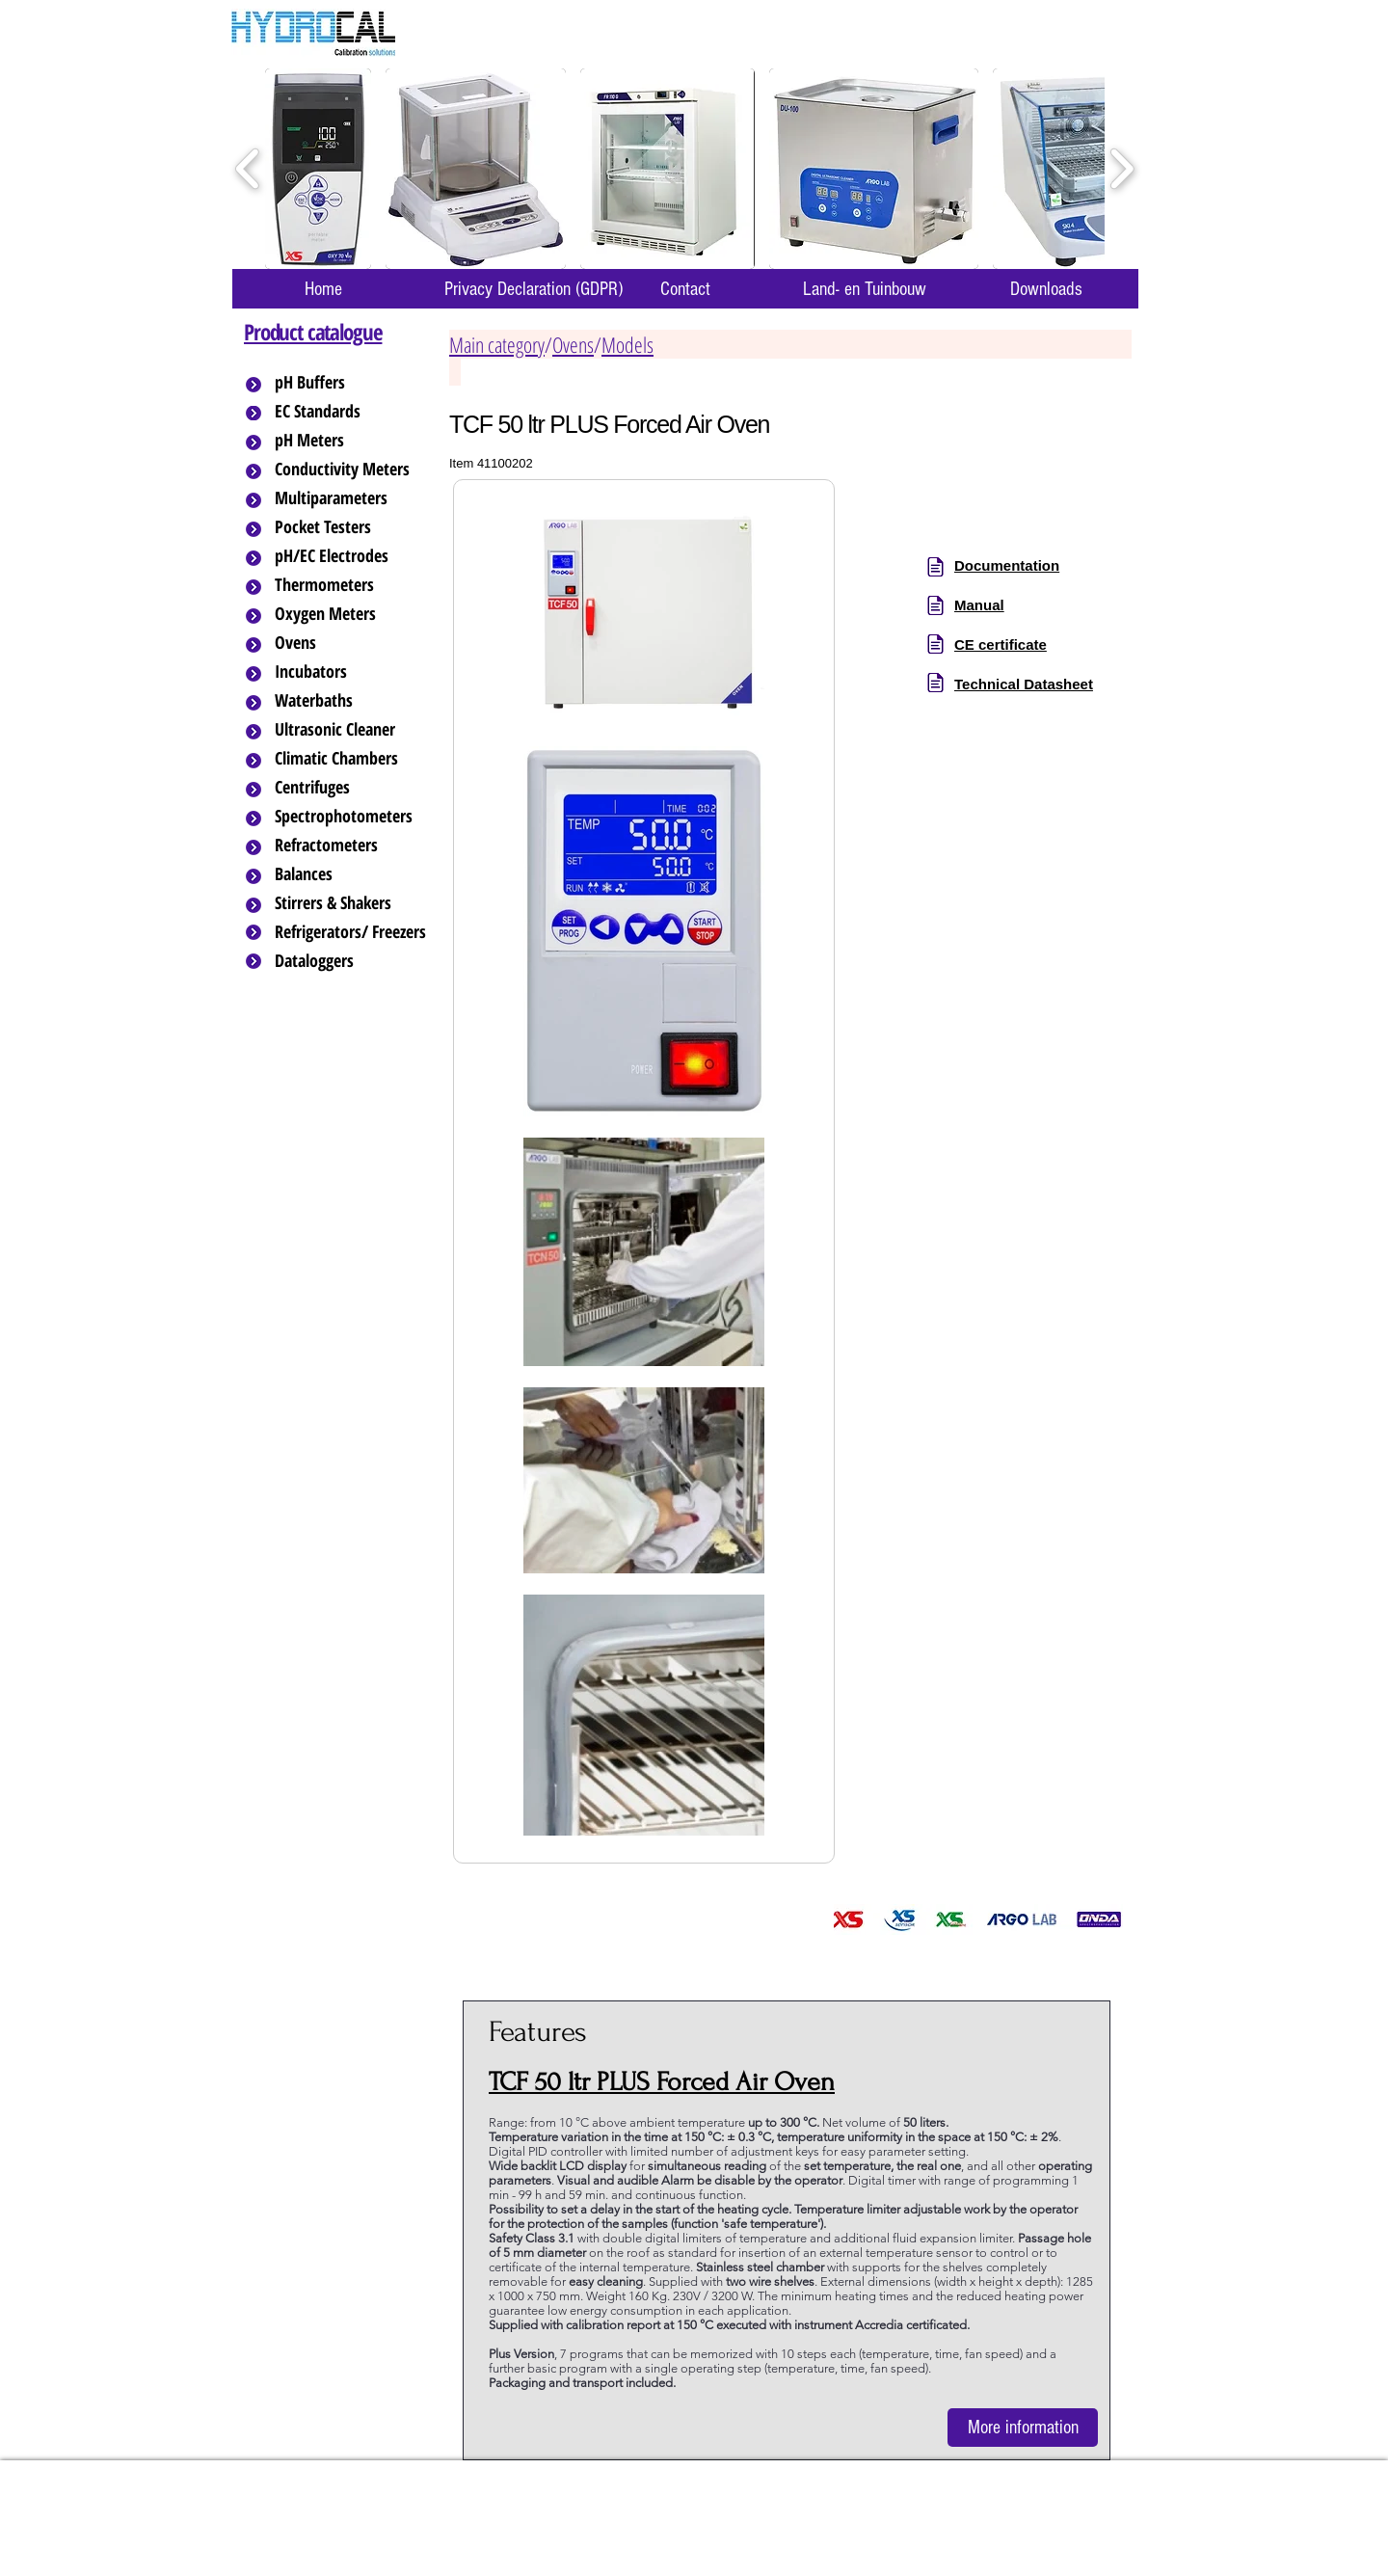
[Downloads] (1045, 289)
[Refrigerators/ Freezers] (352, 932)
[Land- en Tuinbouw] (864, 289)
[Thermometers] (352, 585)
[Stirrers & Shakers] (352, 903)
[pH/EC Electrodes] (352, 556)
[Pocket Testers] (352, 527)
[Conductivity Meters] (357, 469)
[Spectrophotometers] (359, 816)
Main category (497, 344)
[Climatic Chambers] (353, 758)
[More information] (1023, 2427)
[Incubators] (352, 671)
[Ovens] (352, 643)
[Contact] (685, 289)
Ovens (573, 344)
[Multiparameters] (352, 498)
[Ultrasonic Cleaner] (352, 729)
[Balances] (352, 874)
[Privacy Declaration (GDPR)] (533, 289)
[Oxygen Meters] (352, 614)
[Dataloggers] (352, 961)
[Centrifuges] (352, 787)
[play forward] (1121, 169)
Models (627, 344)
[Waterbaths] (352, 700)
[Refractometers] (352, 845)
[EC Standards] (352, 411)
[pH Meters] (352, 440)
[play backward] (248, 169)
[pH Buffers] (352, 382)
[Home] (323, 289)
